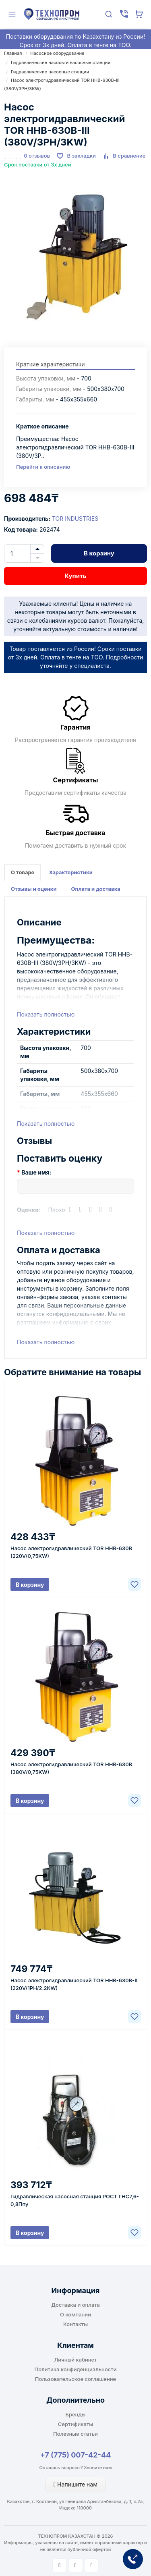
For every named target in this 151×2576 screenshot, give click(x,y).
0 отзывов (37, 155)
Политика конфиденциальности (76, 2369)
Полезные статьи (75, 2433)
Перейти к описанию (43, 467)
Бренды (76, 2414)
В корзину (99, 553)
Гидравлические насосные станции (50, 72)
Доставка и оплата (75, 2305)
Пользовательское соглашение (75, 2379)
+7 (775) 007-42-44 (75, 2455)
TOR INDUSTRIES (75, 518)
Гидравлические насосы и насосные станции (60, 62)
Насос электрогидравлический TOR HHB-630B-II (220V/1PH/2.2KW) (73, 1984)
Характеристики (70, 872)
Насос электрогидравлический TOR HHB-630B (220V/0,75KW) (71, 1552)
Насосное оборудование (57, 53)
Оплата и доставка (95, 889)
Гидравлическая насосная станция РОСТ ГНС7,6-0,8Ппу (74, 2200)
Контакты (75, 2324)
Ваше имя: (36, 1172)
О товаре (22, 872)
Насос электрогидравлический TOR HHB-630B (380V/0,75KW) (71, 1768)
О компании (75, 2314)
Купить (75, 576)
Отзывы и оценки (34, 889)
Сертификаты (75, 2424)
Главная (13, 53)
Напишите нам (75, 2484)
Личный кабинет (75, 2359)
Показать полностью (45, 1014)
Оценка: (28, 1209)
